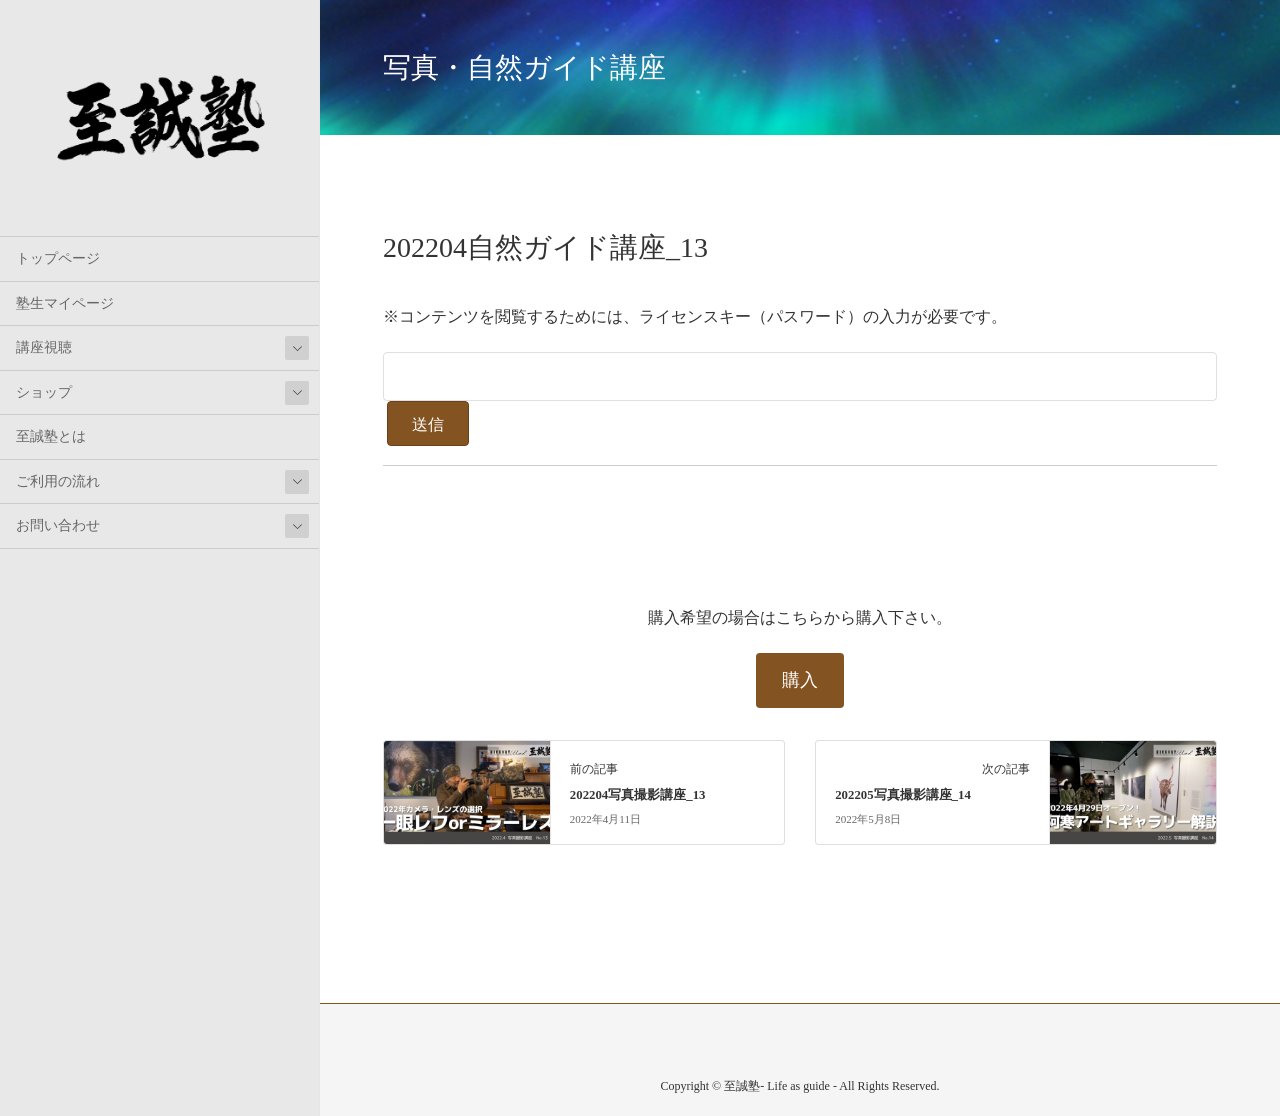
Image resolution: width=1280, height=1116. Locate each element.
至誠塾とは (51, 436)
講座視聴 (44, 347)
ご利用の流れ (58, 481)
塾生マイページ (65, 303)
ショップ (44, 392)
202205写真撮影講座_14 (903, 795)
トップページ (58, 258)
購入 (800, 680)
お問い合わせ (58, 525)
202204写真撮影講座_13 (638, 795)
